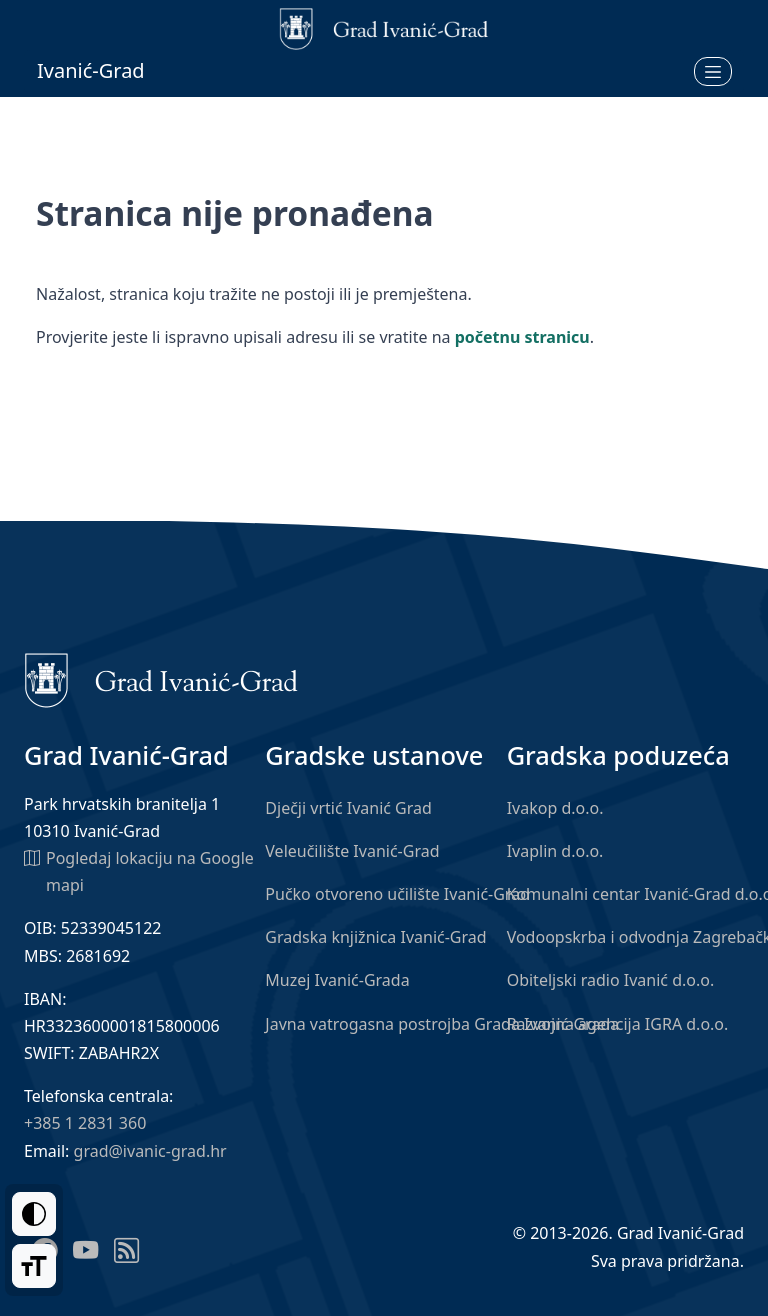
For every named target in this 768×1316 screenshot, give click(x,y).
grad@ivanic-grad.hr (150, 1151)
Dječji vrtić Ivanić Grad (348, 808)
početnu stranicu (522, 337)
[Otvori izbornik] (713, 71)
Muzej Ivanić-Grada (337, 980)
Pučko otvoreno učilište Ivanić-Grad (397, 894)
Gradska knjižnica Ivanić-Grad (375, 937)
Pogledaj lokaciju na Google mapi (139, 870)
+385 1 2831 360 (85, 1123)
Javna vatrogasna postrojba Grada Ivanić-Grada (442, 1024)
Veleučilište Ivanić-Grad (352, 851)
